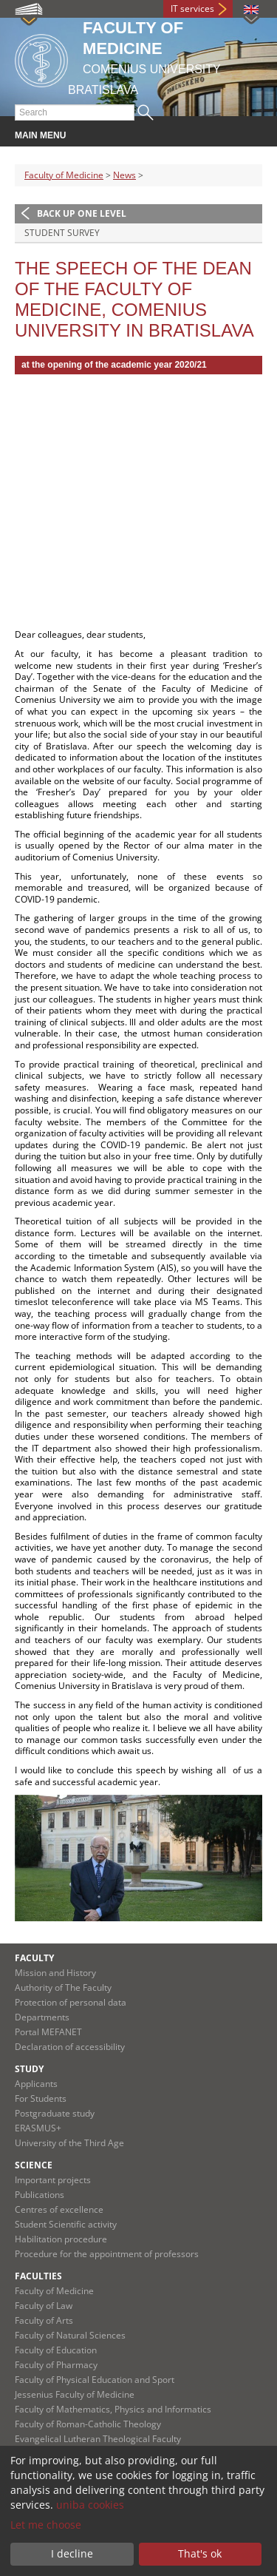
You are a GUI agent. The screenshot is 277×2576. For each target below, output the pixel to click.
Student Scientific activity (66, 2224)
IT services (192, 8)
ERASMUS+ (38, 2128)
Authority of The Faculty (63, 1987)
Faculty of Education (56, 2350)
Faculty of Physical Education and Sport (94, 2379)
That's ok (200, 2553)
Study (29, 2069)
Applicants (36, 2083)
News (124, 175)
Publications (39, 2194)
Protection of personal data (70, 2002)
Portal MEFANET (48, 2032)
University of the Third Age (69, 2143)
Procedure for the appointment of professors (107, 2254)
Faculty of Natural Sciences (70, 2335)
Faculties (38, 2276)
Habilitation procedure (61, 2239)
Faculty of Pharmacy (56, 2364)
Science (33, 2165)
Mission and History (55, 1972)
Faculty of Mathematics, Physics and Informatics (113, 2409)
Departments (42, 2017)
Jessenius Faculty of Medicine (74, 2394)
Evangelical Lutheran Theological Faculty (98, 2438)
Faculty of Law (43, 2305)
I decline (72, 2553)
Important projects (53, 2180)
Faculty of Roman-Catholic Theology (88, 2424)
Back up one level (81, 213)
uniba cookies (90, 2505)
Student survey (62, 232)
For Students (40, 2098)
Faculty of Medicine (63, 175)
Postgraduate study (55, 2113)
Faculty (34, 1958)
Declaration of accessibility (70, 2046)
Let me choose (45, 2525)
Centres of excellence (59, 2209)
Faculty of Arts (44, 2320)
